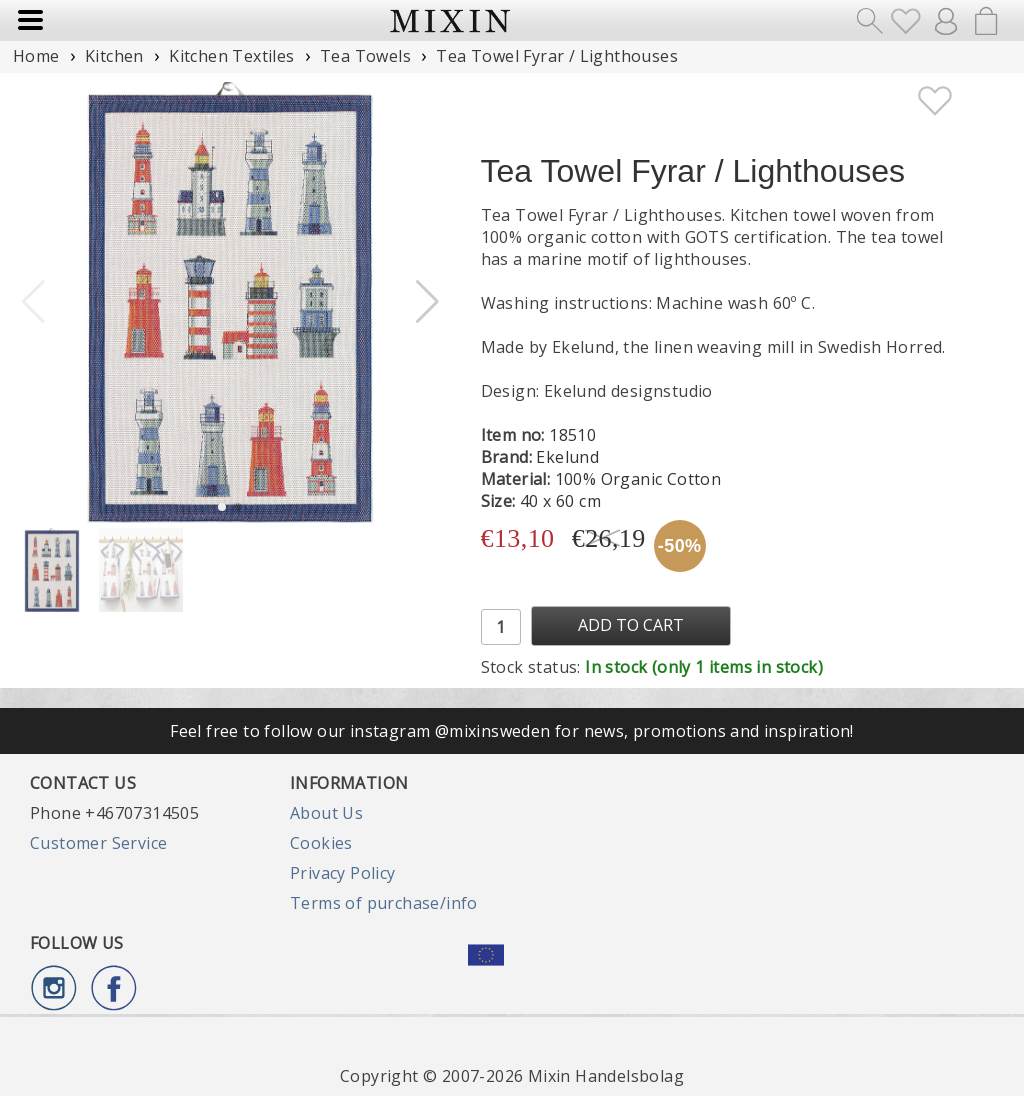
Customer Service (98, 843)
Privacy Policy (343, 873)
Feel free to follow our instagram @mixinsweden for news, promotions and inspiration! (512, 731)
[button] (427, 302)
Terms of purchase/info (384, 903)
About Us (326, 813)
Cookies (321, 843)
